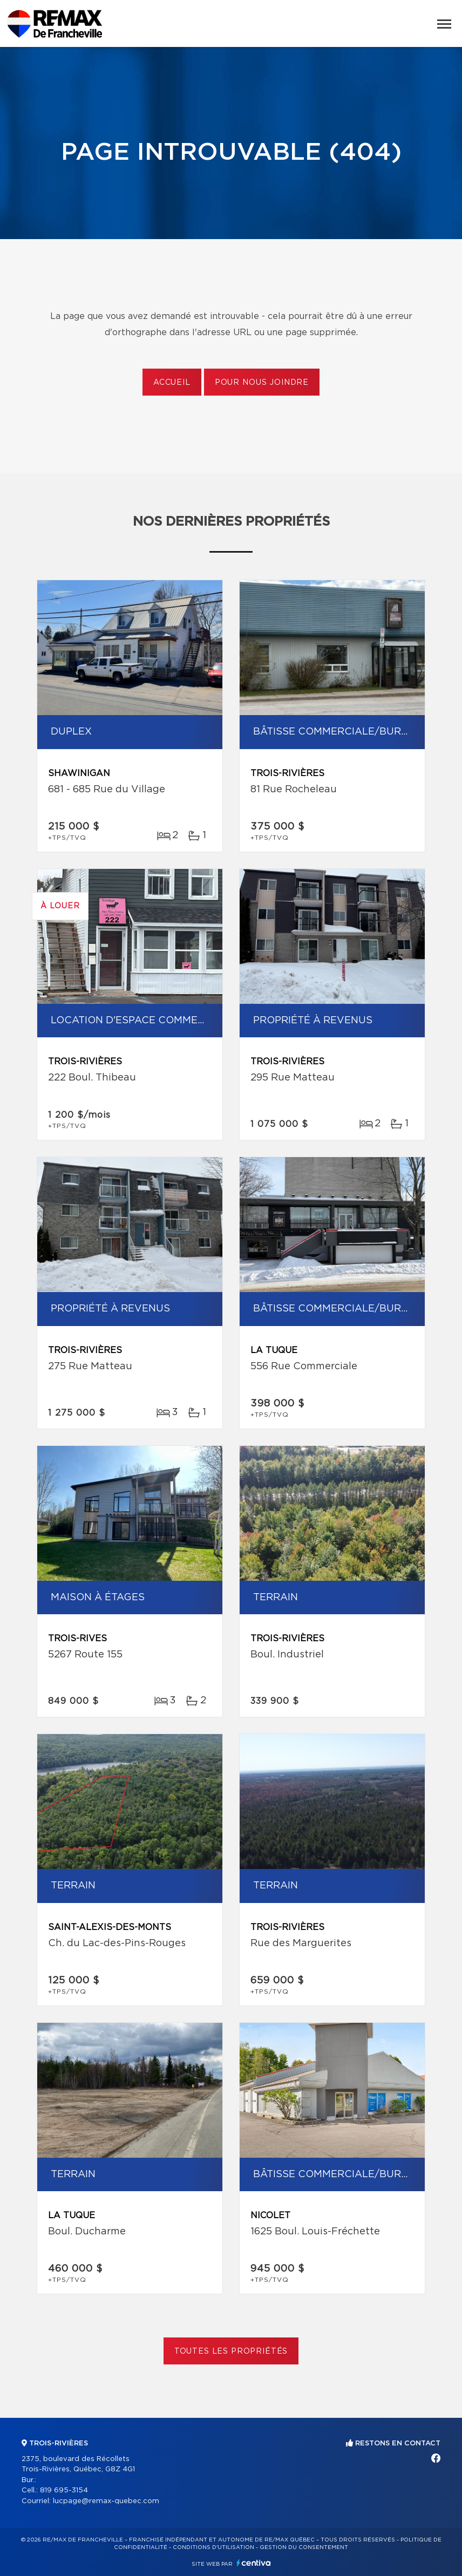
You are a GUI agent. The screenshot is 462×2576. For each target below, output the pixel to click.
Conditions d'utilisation (213, 2547)
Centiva (253, 2562)
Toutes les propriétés (231, 2351)
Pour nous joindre (262, 382)
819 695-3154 (64, 2490)
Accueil (172, 382)
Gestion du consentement (304, 2547)
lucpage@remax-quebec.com (106, 2501)
